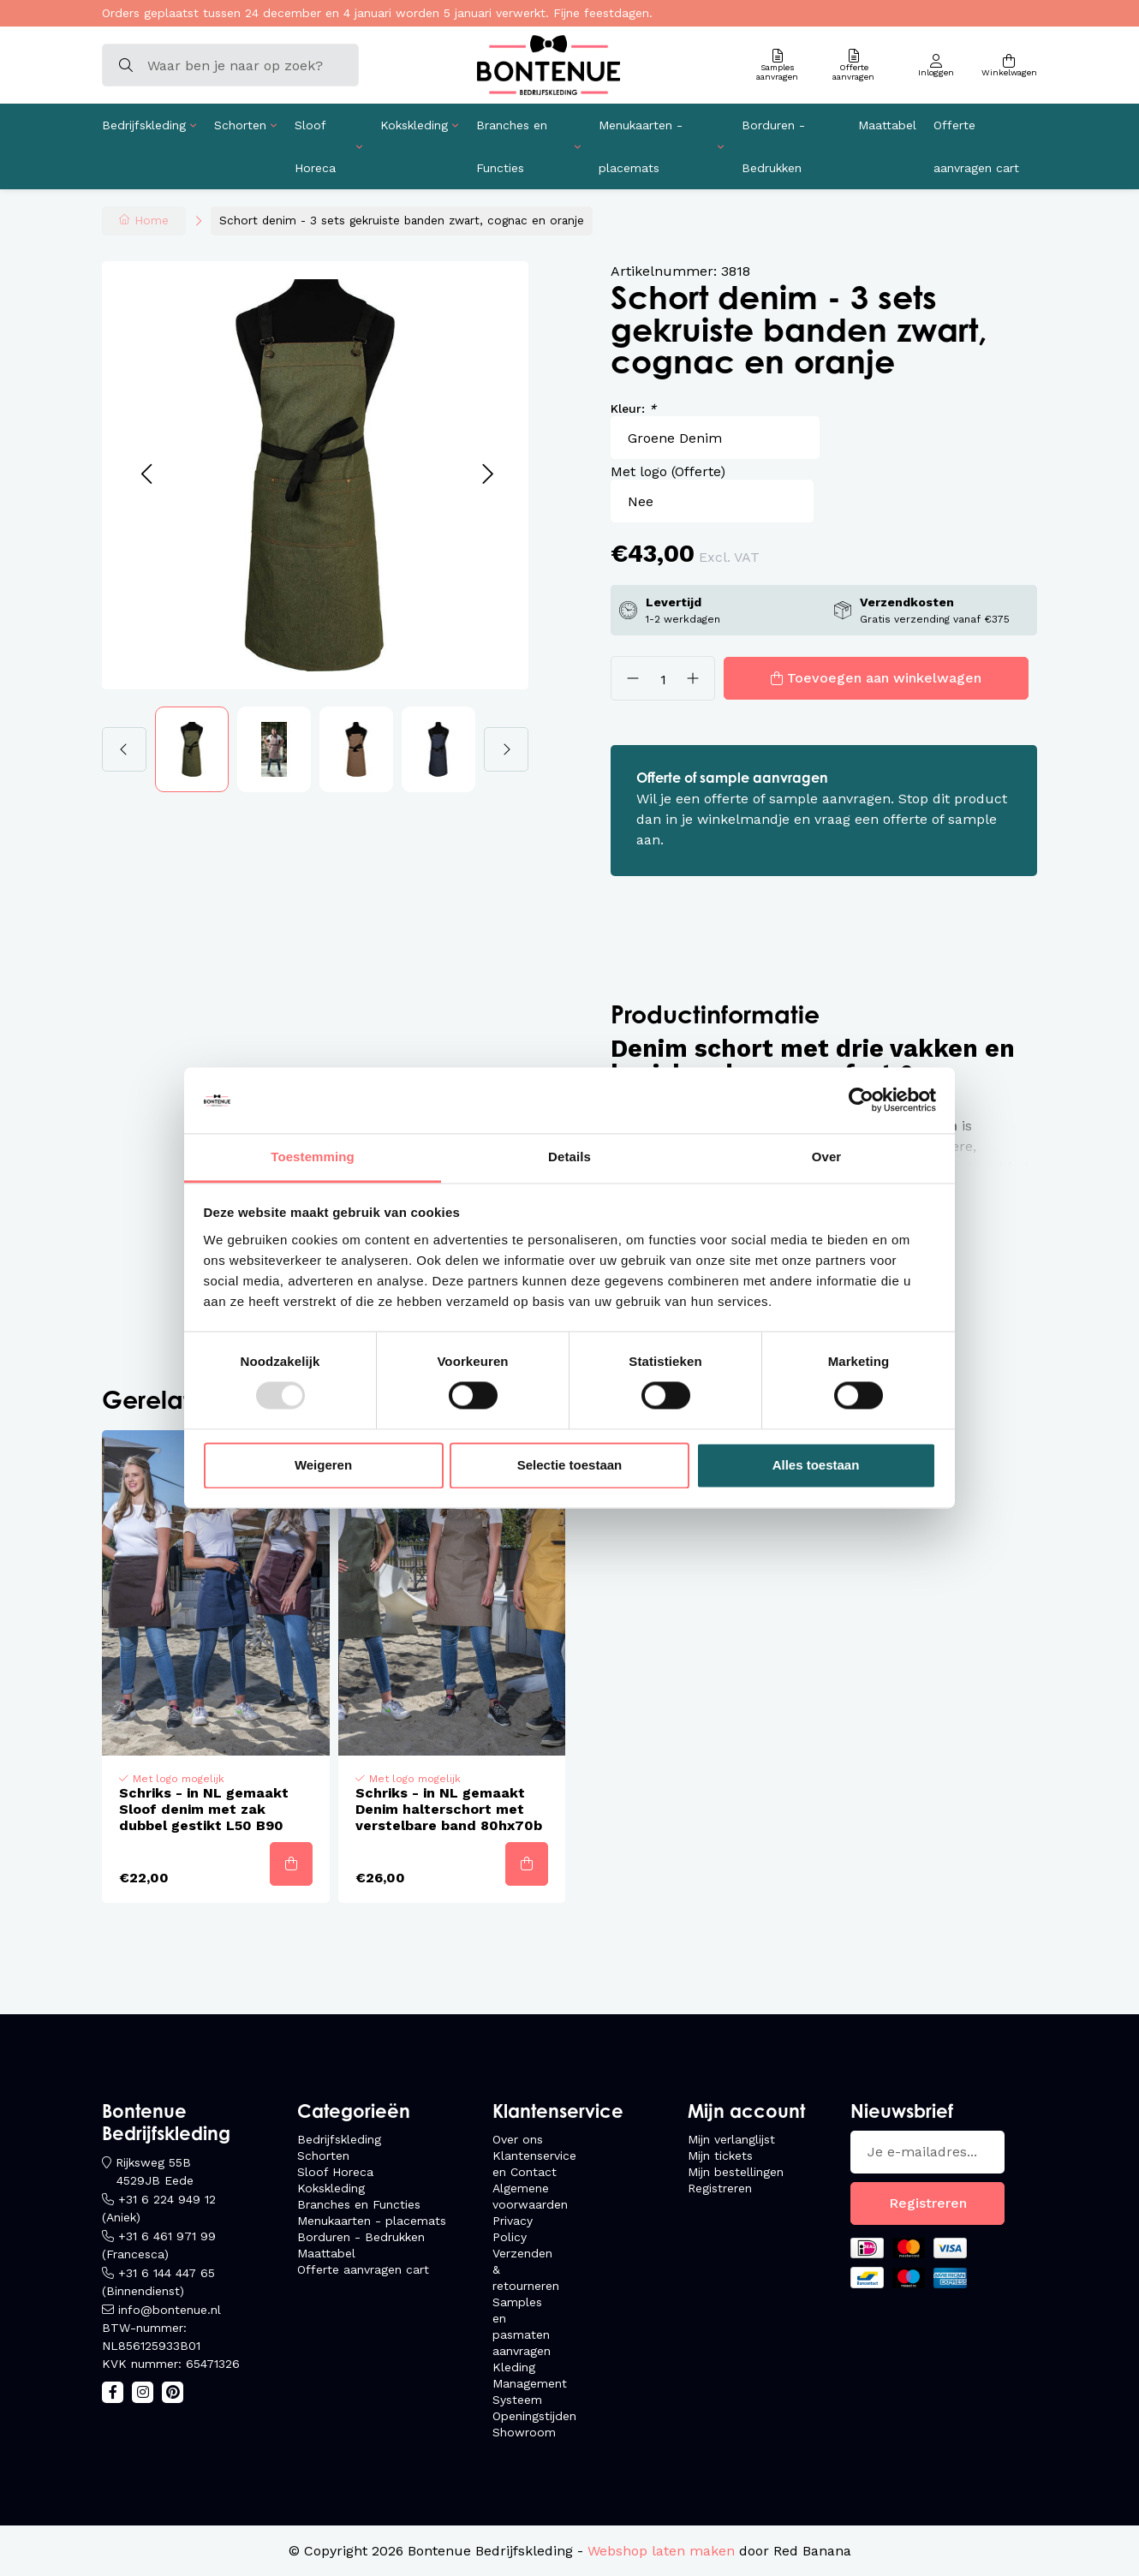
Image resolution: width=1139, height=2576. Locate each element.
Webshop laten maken (661, 2551)
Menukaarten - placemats (641, 146)
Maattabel (887, 125)
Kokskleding (414, 125)
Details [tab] (569, 1156)
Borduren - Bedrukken (773, 146)
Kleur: (633, 408)
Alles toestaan (816, 1465)
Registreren (720, 2188)
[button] (146, 475)
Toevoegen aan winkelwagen (884, 678)
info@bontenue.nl (169, 2310)
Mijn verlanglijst (731, 2139)
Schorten (240, 125)
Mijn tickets (720, 2155)
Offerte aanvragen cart (976, 146)
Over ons (517, 2139)
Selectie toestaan (570, 1465)
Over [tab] (827, 1156)
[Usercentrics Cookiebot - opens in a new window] (861, 1100)
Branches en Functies (511, 146)
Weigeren (323, 1465)
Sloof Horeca (315, 146)
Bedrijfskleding (144, 125)
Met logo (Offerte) (668, 471)
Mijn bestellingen (736, 2172)
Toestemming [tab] (313, 1156)
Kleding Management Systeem (529, 2383)
